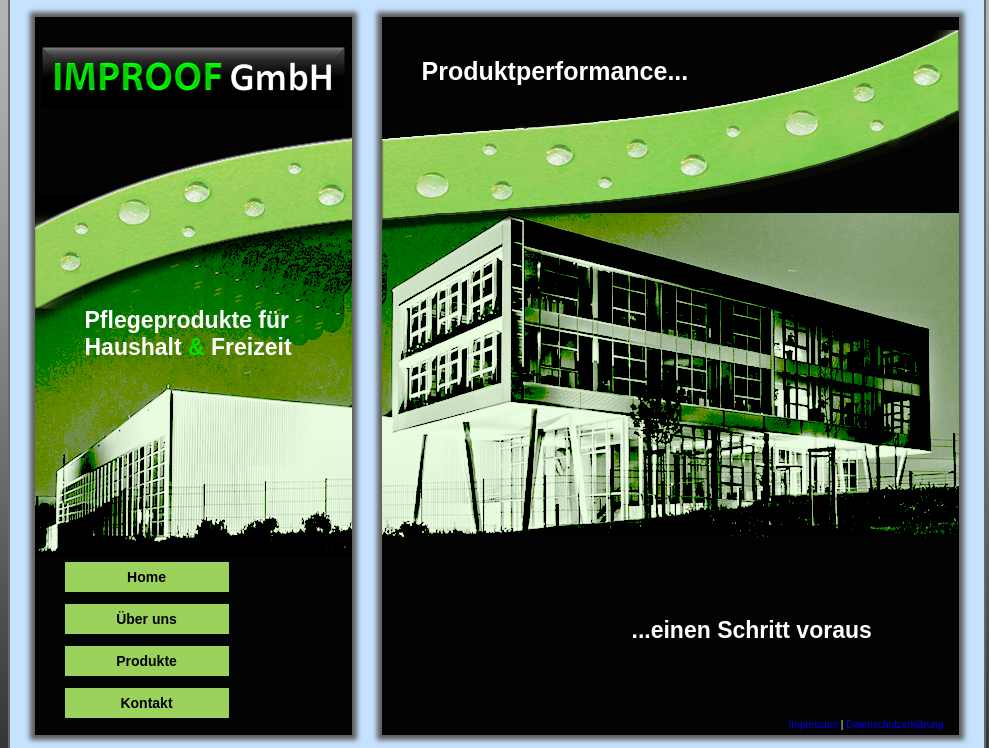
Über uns (146, 619)
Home (146, 577)
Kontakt (146, 703)
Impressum (813, 724)
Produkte (146, 661)
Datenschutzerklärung (894, 724)
